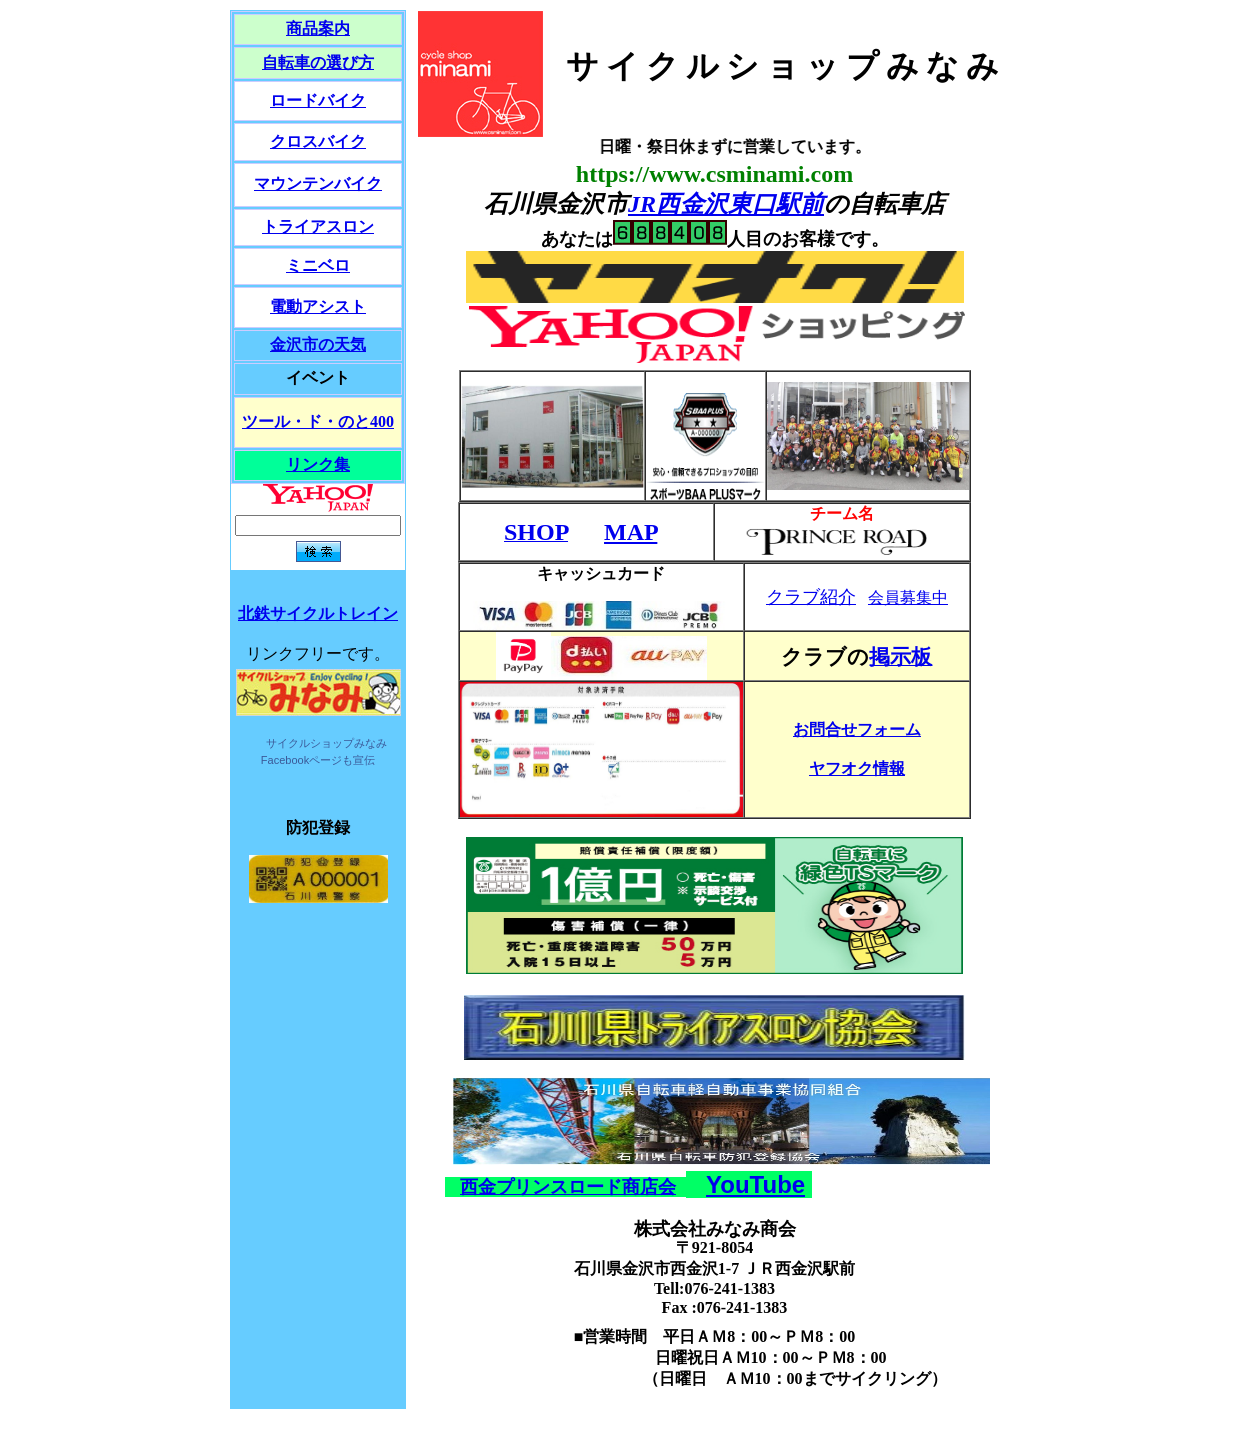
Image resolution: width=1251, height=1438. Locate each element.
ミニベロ (318, 265)
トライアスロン (318, 226)
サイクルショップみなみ (326, 743)
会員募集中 (908, 597)
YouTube (755, 1184)
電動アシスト (318, 306)
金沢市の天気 (318, 344)
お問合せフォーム (857, 729)
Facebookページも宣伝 (318, 760)
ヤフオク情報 (857, 768)
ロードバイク (318, 100)
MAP (630, 532)
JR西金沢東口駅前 (726, 204)
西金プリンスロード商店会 (568, 1187)
